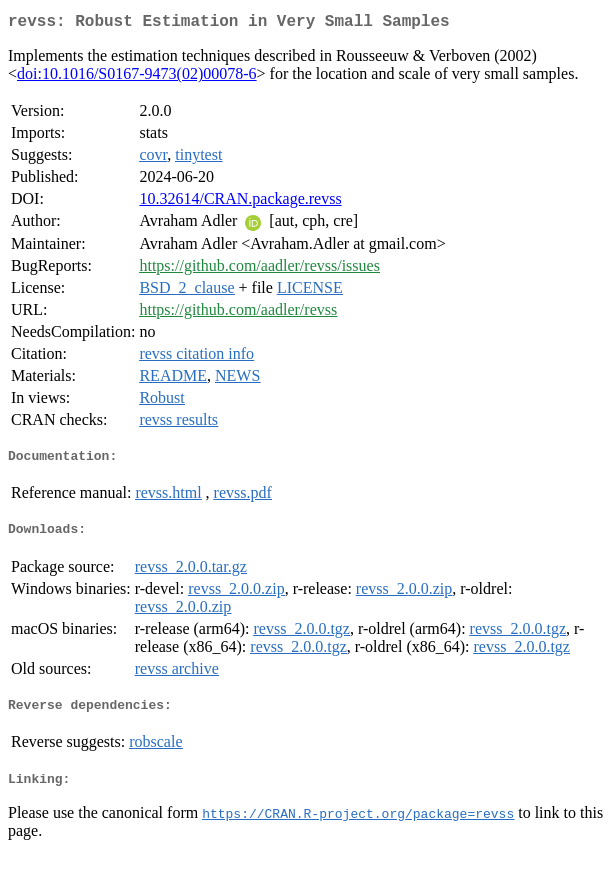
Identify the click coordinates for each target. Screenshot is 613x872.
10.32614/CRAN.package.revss (240, 202)
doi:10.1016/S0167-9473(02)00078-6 (137, 77)
